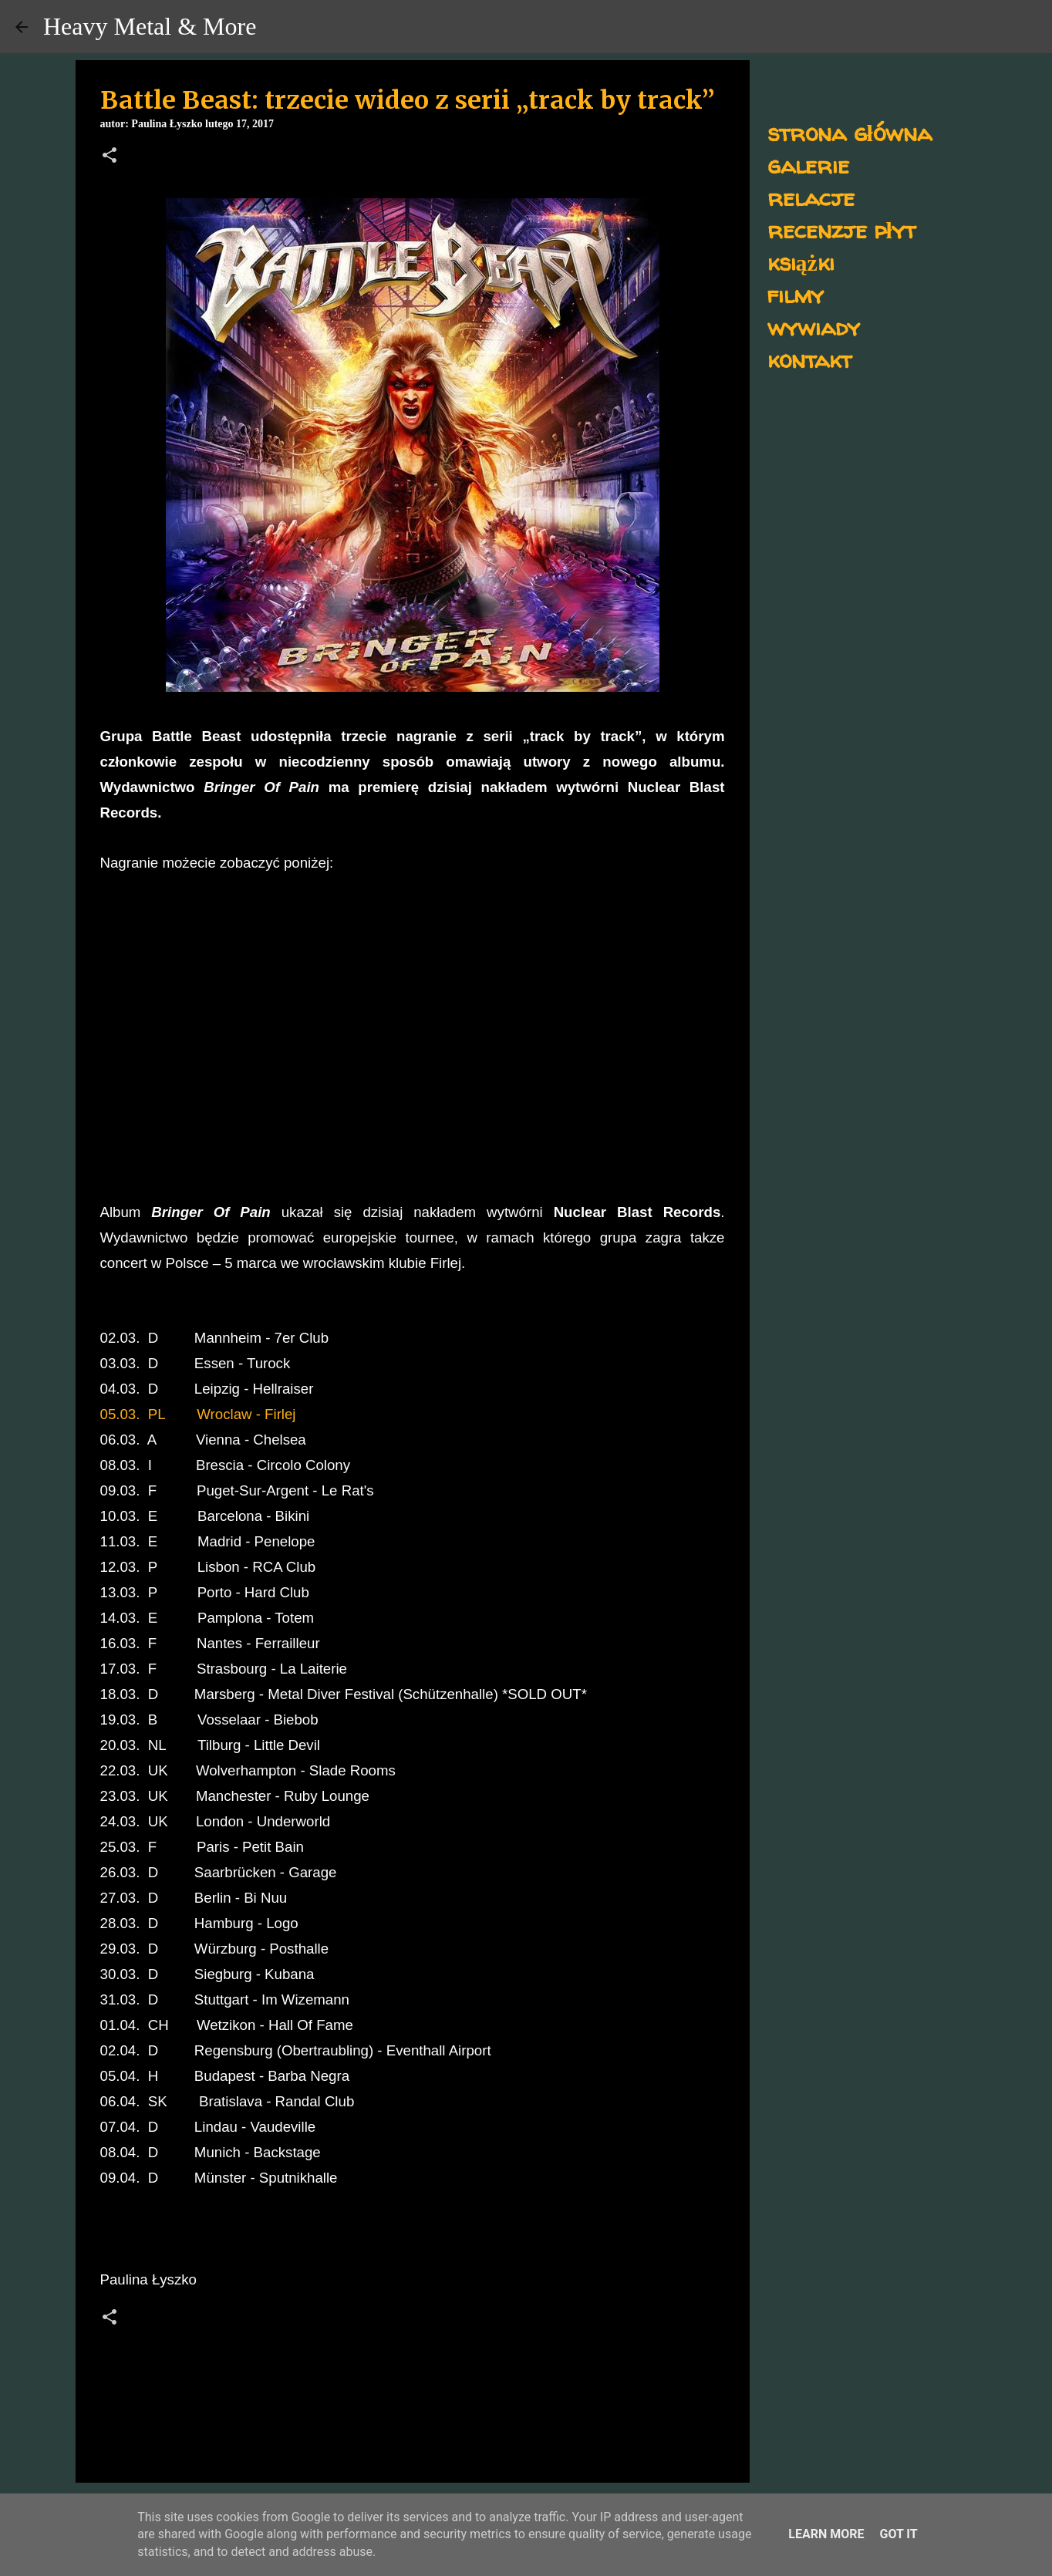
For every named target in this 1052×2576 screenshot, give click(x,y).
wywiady (813, 326)
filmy (795, 294)
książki (801, 262)
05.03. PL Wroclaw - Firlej (198, 1414)
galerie (808, 164)
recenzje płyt (841, 229)
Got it (898, 2534)
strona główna (849, 132)
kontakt (809, 359)
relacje (811, 197)
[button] (109, 156)
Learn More (826, 2534)
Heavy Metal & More (149, 26)
